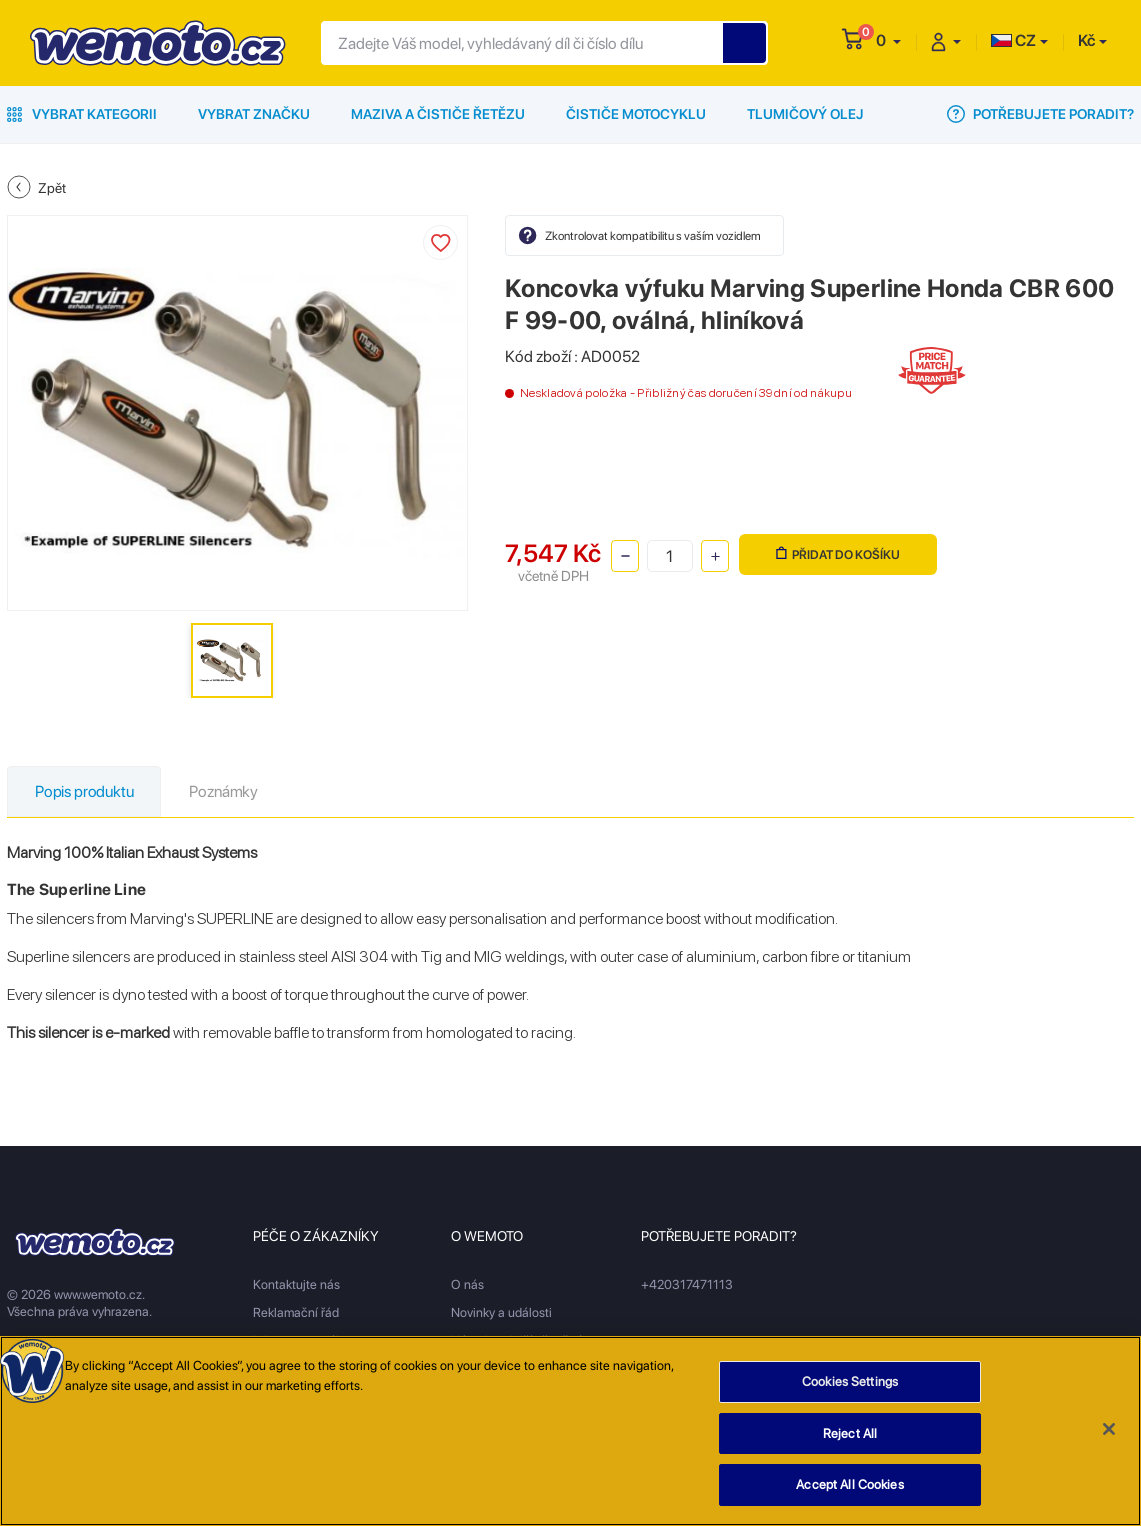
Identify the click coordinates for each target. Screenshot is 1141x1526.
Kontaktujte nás (296, 1284)
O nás (467, 1284)
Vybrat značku (254, 114)
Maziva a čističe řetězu (438, 114)
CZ (1013, 40)
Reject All (850, 1433)
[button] (888, 40)
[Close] (1109, 1429)
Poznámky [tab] (223, 791)
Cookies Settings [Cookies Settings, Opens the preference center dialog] (850, 1381)
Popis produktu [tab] (84, 791)
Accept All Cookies (849, 1484)
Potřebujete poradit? (1040, 114)
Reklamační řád (296, 1312)
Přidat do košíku (838, 554)
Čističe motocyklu (636, 114)
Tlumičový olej (805, 114)
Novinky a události (501, 1312)
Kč (1086, 40)
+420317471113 (687, 1284)
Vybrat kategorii (82, 114)
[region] (570, 1431)
